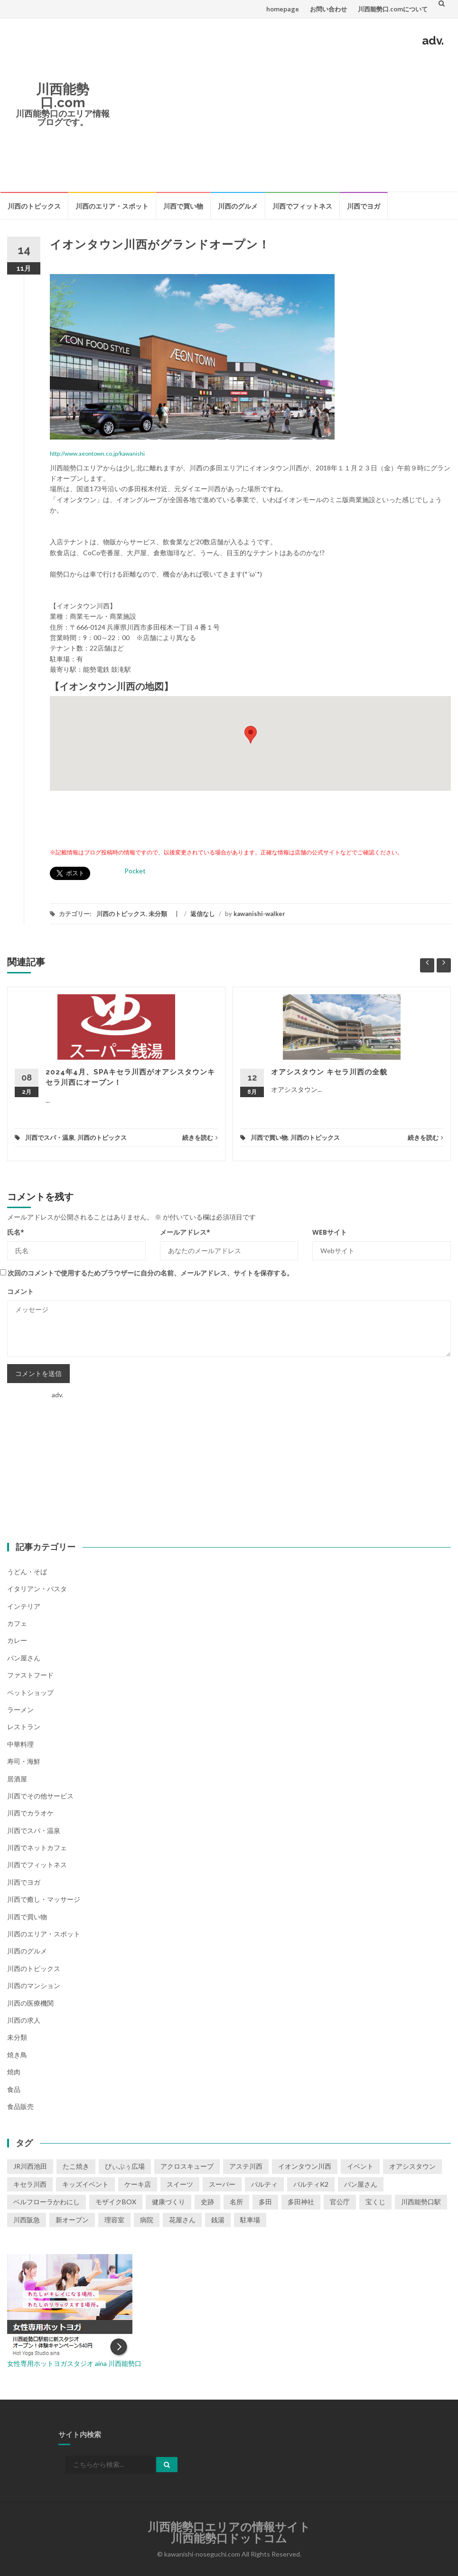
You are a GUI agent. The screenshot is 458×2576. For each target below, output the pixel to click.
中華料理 (20, 1744)
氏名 (15, 1232)
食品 (13, 2089)
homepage (282, 9)
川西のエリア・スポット (112, 206)
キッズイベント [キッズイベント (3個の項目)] (85, 2184)
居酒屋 (17, 1779)
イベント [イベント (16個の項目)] (360, 2166)
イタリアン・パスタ (37, 1589)
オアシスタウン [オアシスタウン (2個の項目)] (412, 2166)
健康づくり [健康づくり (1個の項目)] (168, 2202)
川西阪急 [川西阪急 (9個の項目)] (26, 2220)
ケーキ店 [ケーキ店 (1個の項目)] (137, 2184)
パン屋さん (23, 1658)
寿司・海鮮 (23, 1761)
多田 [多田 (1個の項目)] (265, 2202)
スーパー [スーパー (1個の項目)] (222, 2184)
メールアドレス (185, 1232)
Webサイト (329, 1232)
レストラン (23, 1727)
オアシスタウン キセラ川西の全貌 (329, 1072)
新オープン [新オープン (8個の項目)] (72, 2220)
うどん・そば (27, 1572)
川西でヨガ (363, 206)
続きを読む (200, 1137)
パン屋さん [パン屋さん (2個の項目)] (360, 2184)
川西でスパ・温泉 (50, 1137)
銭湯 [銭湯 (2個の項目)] (217, 2220)
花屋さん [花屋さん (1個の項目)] (182, 2220)
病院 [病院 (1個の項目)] (146, 2220)
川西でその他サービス (40, 1796)
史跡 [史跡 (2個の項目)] (207, 2202)
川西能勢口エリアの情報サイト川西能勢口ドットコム (229, 2532)
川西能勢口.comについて (393, 9)
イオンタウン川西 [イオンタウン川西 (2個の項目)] (304, 2166)
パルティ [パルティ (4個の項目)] (264, 2184)
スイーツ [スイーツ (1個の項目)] (180, 2184)
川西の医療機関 (30, 2003)
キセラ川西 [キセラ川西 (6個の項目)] (30, 2184)
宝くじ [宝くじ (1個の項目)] (375, 2202)
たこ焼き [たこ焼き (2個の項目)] (76, 2166)
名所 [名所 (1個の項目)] (236, 2202)
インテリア (23, 1606)
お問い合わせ (328, 9)
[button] (250, 734)
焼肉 (13, 2072)
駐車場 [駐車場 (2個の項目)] (250, 2220)
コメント (20, 1291)
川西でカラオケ (30, 1813)
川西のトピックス (34, 206)
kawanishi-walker (259, 913)
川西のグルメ (238, 206)
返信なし (202, 913)
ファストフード (30, 1675)
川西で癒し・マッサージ (43, 1899)
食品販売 (20, 2106)
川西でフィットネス (302, 206)
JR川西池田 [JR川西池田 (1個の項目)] (30, 2166)
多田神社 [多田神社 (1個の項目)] (301, 2202)
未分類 (158, 913)
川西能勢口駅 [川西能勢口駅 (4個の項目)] (421, 2202)
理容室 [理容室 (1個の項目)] (114, 2220)
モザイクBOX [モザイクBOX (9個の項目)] (115, 2202)
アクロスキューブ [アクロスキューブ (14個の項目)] (187, 2166)
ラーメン (20, 1709)
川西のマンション (33, 1985)
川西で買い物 (183, 206)
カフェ (17, 1623)
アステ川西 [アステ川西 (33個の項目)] (245, 2166)
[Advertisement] (284, 117)
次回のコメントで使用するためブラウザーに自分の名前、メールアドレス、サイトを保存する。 (150, 1272)
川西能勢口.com (62, 96)
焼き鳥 (17, 2055)
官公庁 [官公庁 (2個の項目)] (340, 2202)
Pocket (135, 871)
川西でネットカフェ (37, 1847)
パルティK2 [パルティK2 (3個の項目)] (310, 2184)
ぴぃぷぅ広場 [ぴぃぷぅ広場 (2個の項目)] (125, 2166)
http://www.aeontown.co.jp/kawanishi (97, 453)
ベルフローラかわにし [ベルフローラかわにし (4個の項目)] (46, 2202)
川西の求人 (23, 2020)
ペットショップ (30, 1692)
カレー (17, 1640)
